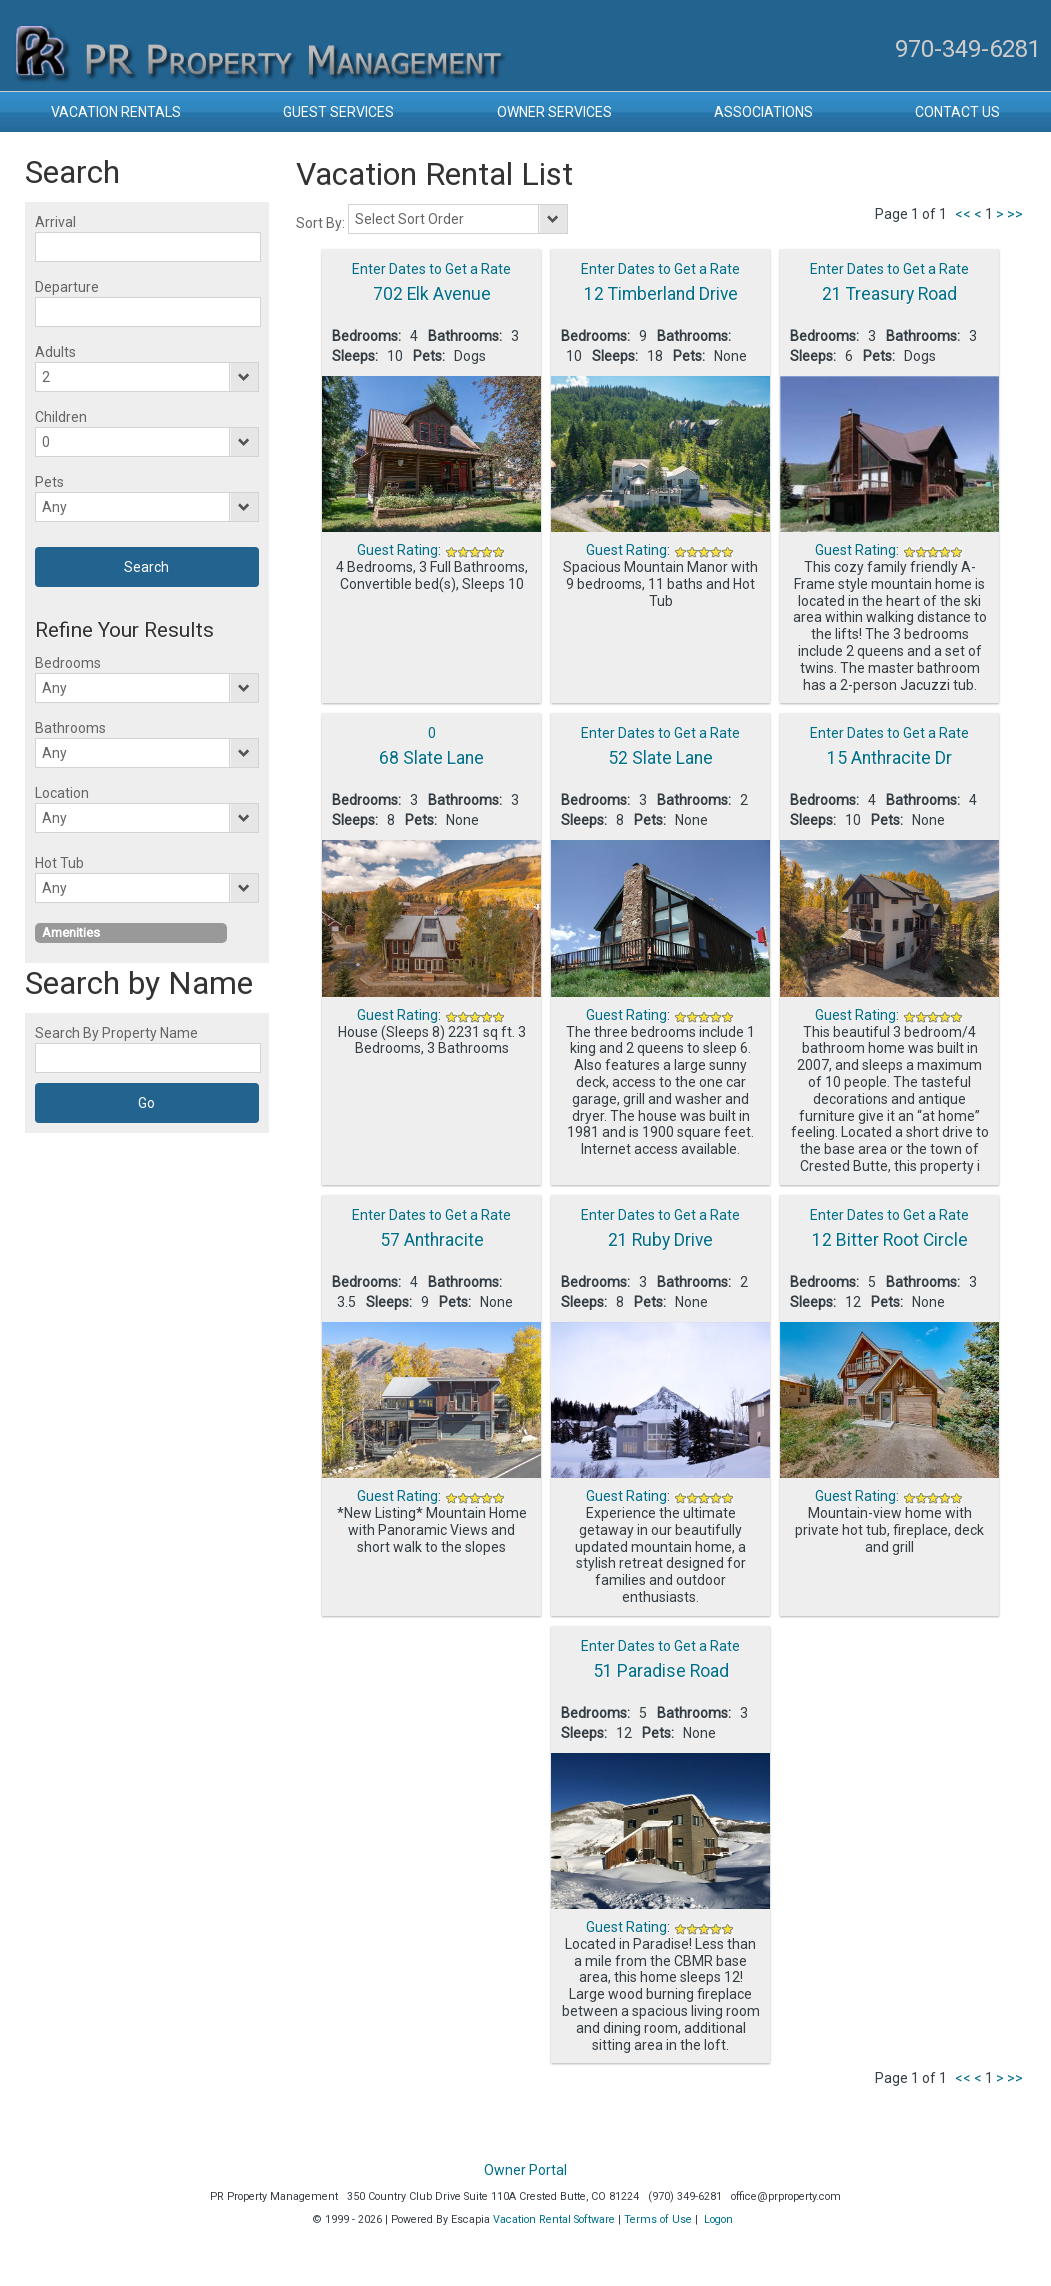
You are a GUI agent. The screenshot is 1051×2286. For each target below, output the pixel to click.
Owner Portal (525, 2170)
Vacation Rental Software (554, 2219)
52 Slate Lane (660, 758)
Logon (718, 2219)
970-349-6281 (968, 49)
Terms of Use (658, 2219)
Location (62, 793)
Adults (55, 352)
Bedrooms (68, 663)
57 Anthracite (432, 1240)
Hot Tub (59, 863)
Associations (763, 112)
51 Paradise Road (661, 1671)
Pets (49, 482)
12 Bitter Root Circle (890, 1240)
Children (61, 417)
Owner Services (554, 112)
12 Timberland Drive (661, 294)
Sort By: (322, 223)
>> (1015, 214)
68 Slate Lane (431, 758)
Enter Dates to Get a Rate (431, 269)
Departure (67, 287)
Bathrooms (70, 728)
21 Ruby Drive (660, 1240)
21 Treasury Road (889, 294)
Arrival (55, 222)
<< (963, 214)
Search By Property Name (116, 1033)
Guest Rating (397, 550)
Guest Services (338, 112)
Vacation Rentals (116, 112)
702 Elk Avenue (432, 294)
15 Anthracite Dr (889, 758)
